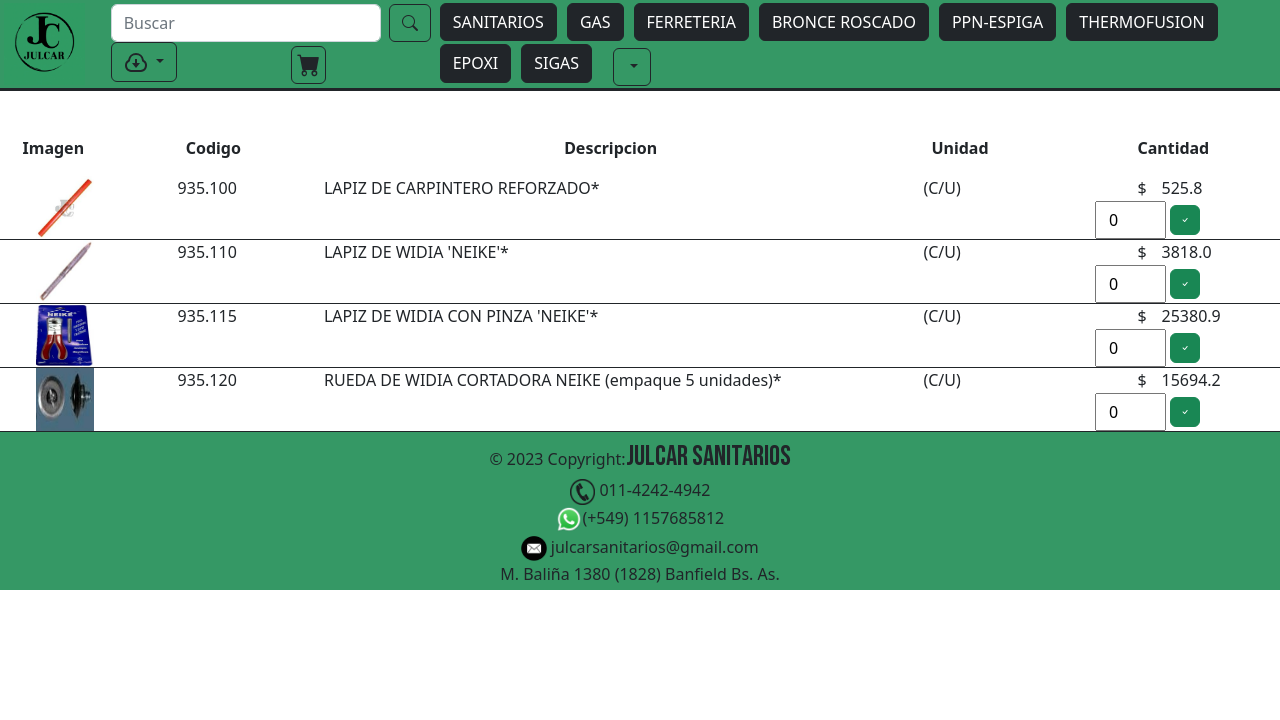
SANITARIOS (498, 22)
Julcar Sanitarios (708, 456)
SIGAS (556, 63)
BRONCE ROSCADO (844, 22)
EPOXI (476, 63)
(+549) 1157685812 (640, 519)
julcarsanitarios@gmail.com (639, 548)
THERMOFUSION (1141, 22)
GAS (595, 22)
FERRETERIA (691, 22)
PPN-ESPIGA (997, 22)
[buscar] (246, 23)
